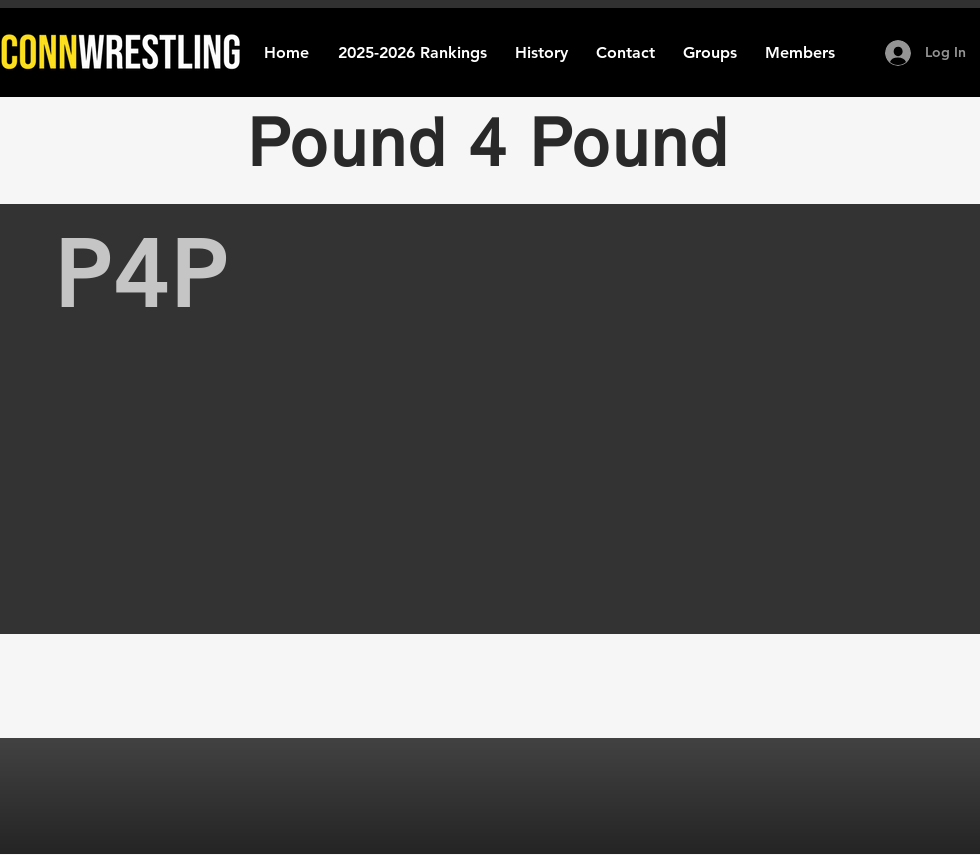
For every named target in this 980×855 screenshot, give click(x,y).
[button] (541, 52)
